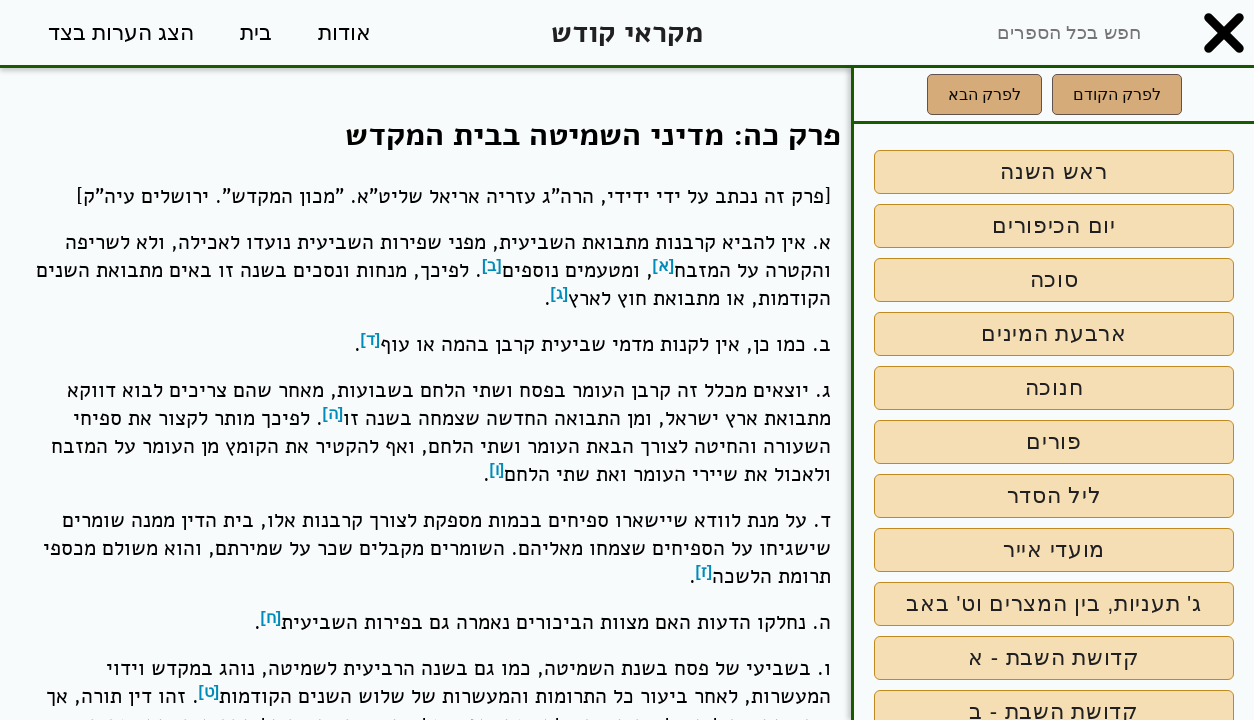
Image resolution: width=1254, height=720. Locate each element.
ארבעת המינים (1054, 333)
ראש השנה (1054, 171)
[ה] (333, 413)
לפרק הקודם (1117, 94)
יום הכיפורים (1054, 225)
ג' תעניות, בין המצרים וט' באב (1053, 603)
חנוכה (1054, 387)
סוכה (1054, 279)
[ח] (271, 617)
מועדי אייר (1054, 549)
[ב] (492, 265)
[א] (664, 265)
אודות (344, 32)
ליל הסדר (1054, 495)
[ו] (497, 469)
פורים (1054, 441)
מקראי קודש (627, 32)
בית (256, 32)
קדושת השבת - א (1053, 657)
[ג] (560, 293)
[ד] (371, 339)
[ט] (209, 691)
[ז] (704, 571)
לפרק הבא (984, 94)
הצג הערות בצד (121, 32)
